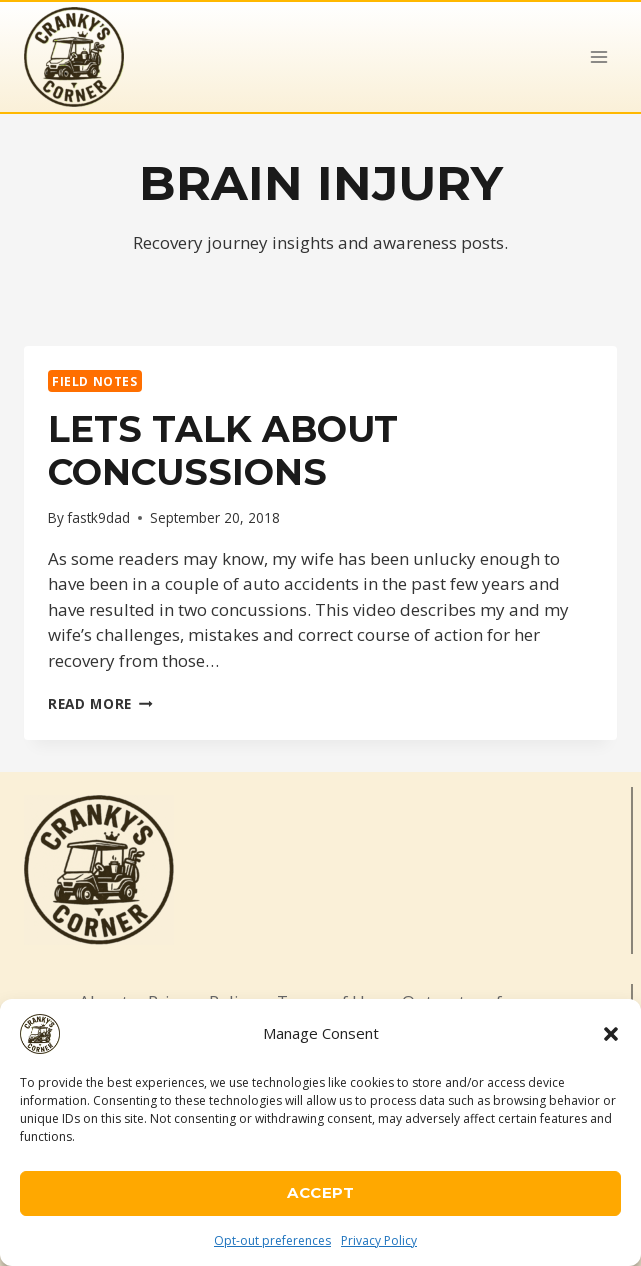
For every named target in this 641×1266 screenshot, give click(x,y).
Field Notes (95, 381)
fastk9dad (98, 517)
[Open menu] (598, 56)
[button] (611, 1034)
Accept (320, 1192)
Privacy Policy (379, 1240)
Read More (100, 703)
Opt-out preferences (272, 1240)
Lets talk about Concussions (223, 450)
